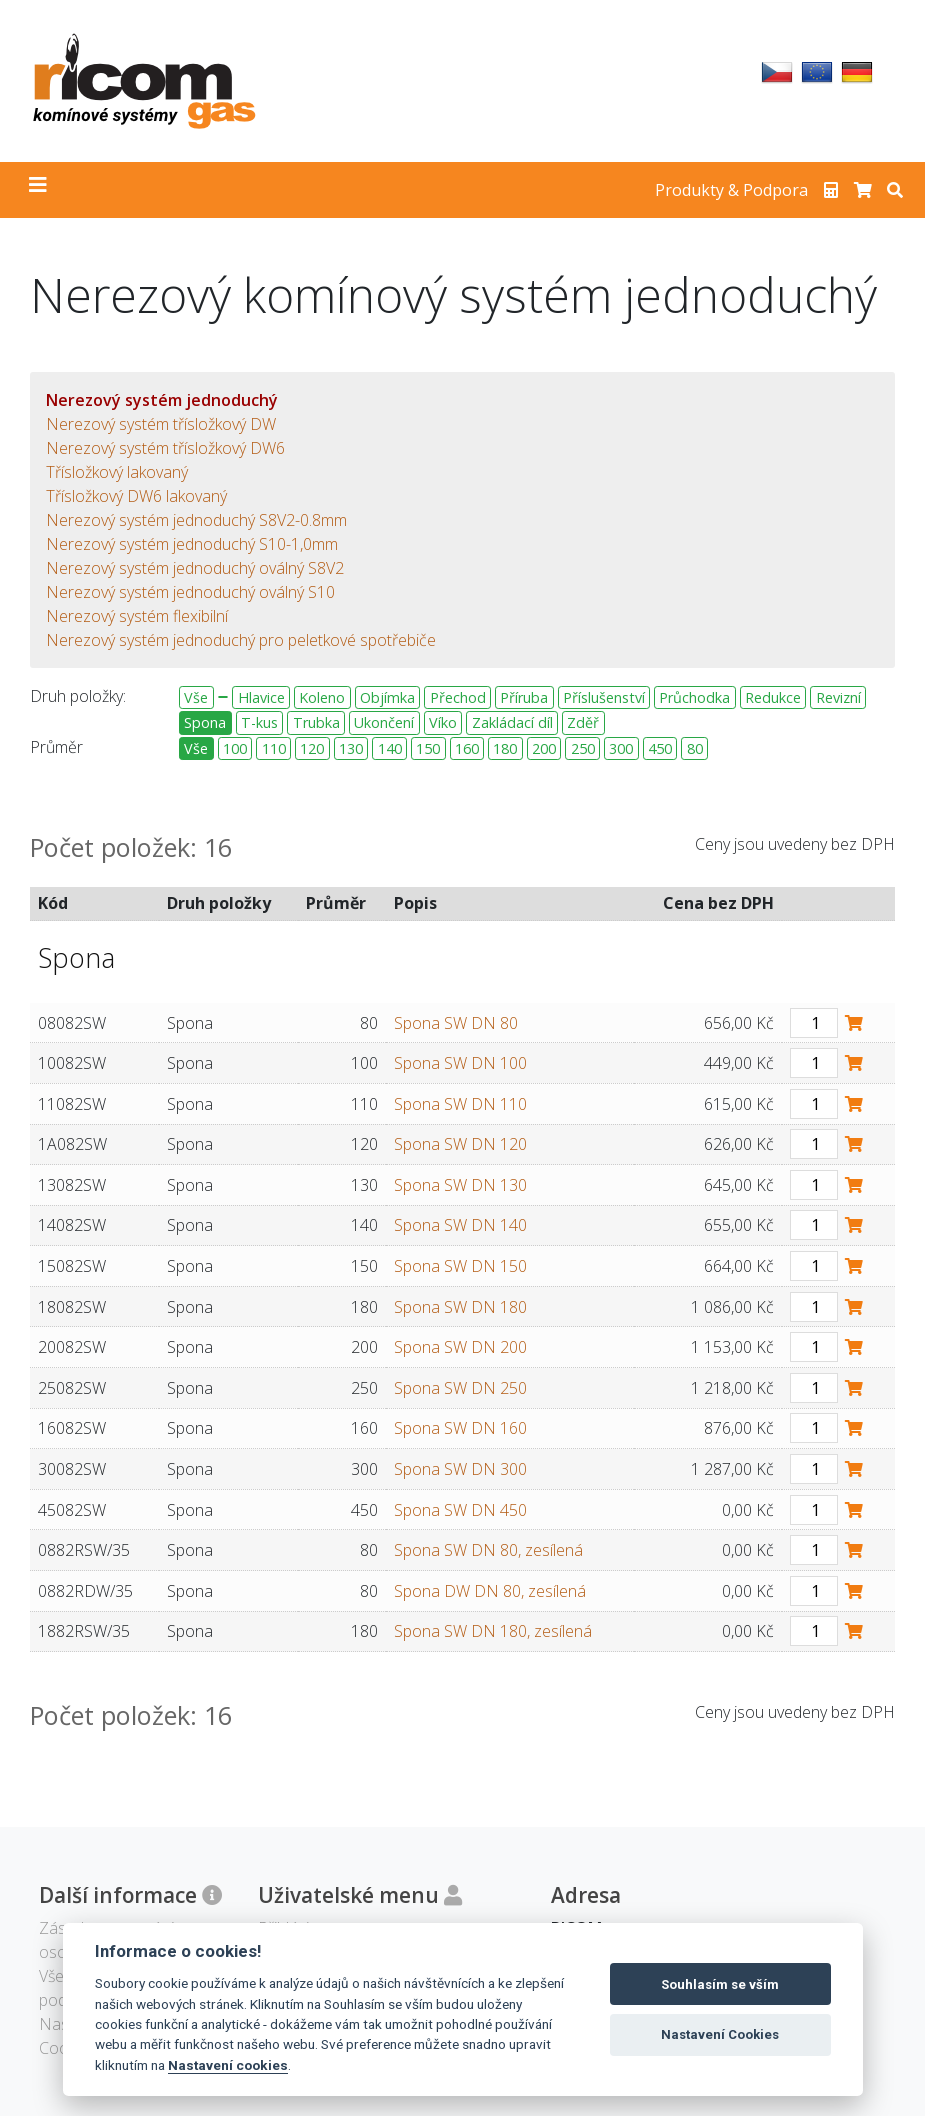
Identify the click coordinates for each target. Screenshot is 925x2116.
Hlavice (261, 697)
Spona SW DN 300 (460, 1469)
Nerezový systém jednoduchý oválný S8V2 (195, 568)
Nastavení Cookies (720, 2034)
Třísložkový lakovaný (117, 472)
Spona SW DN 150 (460, 1266)
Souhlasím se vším (720, 1984)
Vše (196, 697)
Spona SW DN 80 (456, 1023)
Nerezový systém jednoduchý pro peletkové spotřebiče (241, 640)
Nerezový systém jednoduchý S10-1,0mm (192, 544)
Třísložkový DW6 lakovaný (136, 496)
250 (583, 748)
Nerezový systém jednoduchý (162, 400)
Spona (205, 722)
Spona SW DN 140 (460, 1225)
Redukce (773, 697)
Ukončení (384, 722)
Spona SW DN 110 (460, 1104)
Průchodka (694, 697)
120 (312, 748)
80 (695, 748)
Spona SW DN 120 (460, 1144)
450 (660, 748)
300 (621, 748)
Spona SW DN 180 (460, 1307)
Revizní (838, 697)
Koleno (322, 697)
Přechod (458, 697)
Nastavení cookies (228, 2065)
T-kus (259, 722)
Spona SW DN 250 (460, 1388)
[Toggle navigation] (38, 190)
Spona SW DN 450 (460, 1510)
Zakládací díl (512, 722)
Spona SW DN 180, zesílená (493, 1631)
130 (351, 748)
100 (235, 748)
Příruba (524, 697)
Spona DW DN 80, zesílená (490, 1591)
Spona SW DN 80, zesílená (488, 1550)
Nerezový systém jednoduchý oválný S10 (190, 592)
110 (274, 748)
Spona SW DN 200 (460, 1347)
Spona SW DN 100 (460, 1063)
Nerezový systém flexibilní (137, 616)
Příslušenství (604, 697)
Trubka (316, 722)
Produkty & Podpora (731, 190)
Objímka (387, 697)
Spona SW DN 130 (460, 1185)
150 (428, 748)
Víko (443, 722)
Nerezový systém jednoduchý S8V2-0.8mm (196, 520)
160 (467, 748)
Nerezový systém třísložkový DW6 (165, 448)
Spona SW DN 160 (460, 1428)
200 (544, 748)
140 (390, 748)
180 (505, 748)
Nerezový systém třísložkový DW (161, 424)
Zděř (583, 722)
